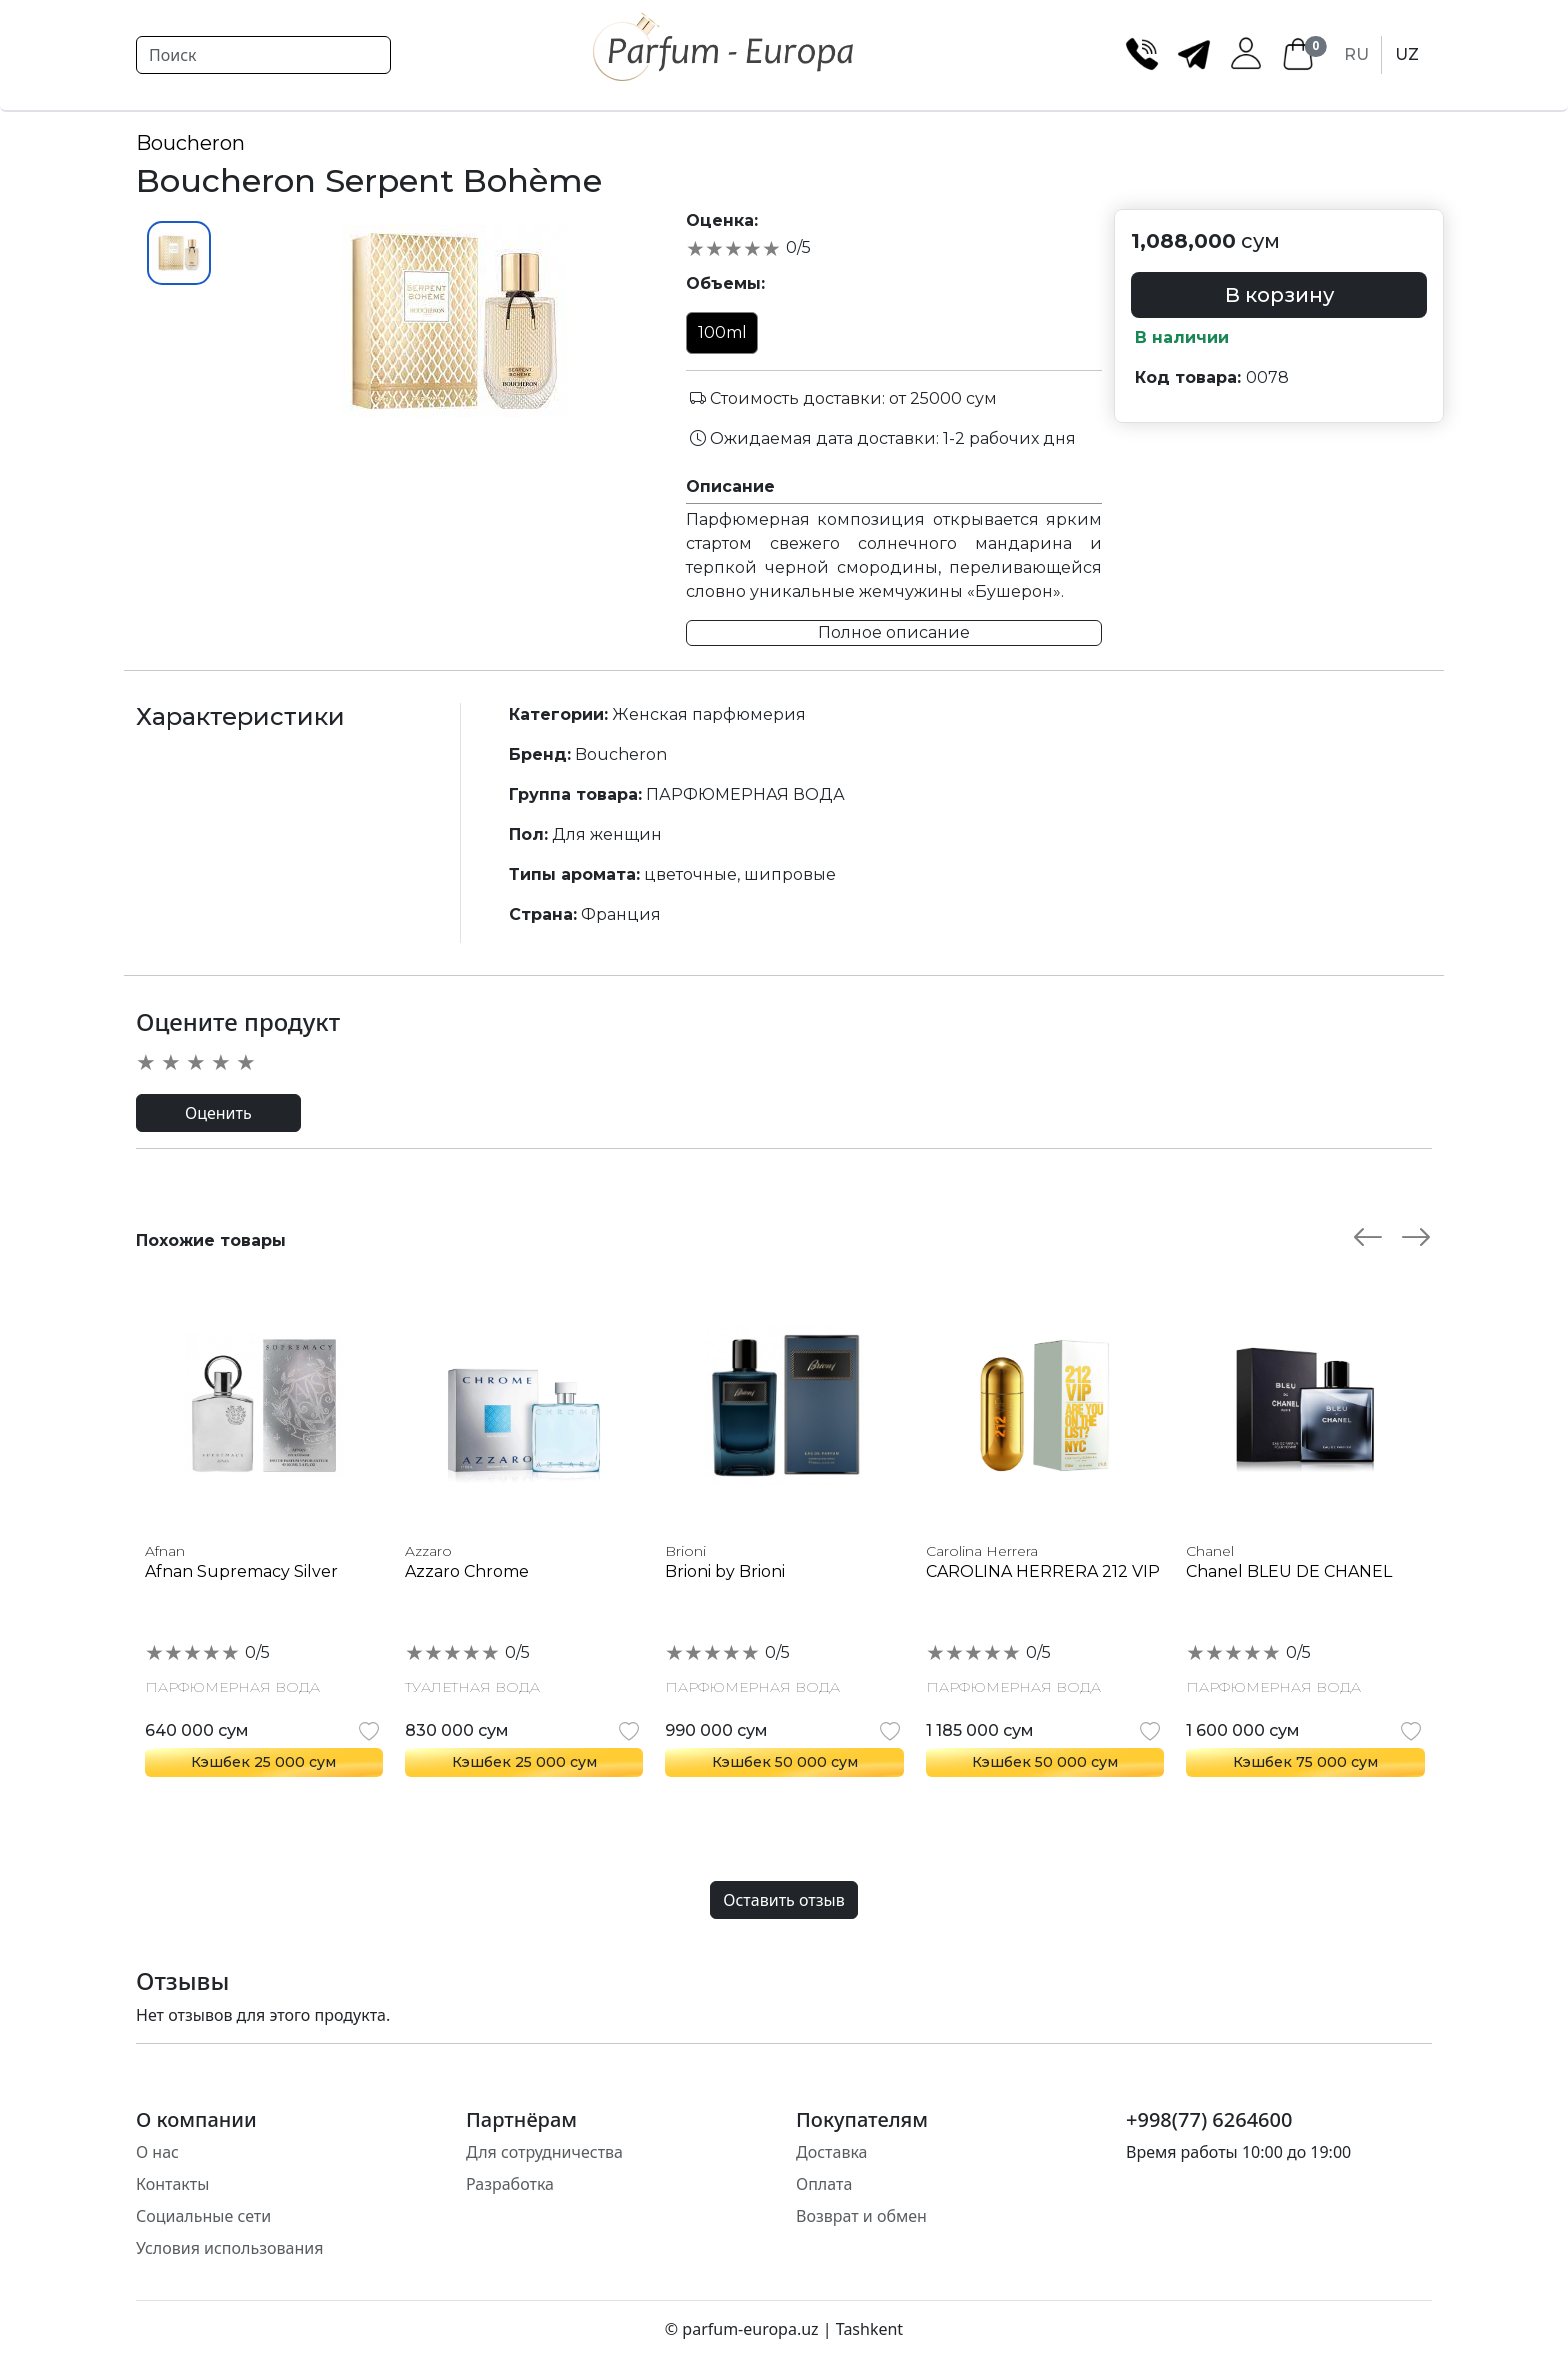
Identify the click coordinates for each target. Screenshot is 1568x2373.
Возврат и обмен (861, 2216)
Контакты (172, 2184)
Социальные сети (203, 2216)
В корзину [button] (1279, 295)
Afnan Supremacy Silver (241, 1571)
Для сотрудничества (544, 2152)
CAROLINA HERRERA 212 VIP (1043, 1571)
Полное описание (894, 632)
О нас (157, 2152)
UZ (1407, 54)
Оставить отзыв (783, 1900)
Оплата (824, 2184)
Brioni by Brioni (725, 1571)
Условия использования (229, 2248)
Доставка (832, 2152)
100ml (722, 332)
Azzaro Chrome (467, 1571)
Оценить (218, 1113)
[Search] (263, 55)
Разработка (510, 2184)
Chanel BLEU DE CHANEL (1289, 1571)
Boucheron (190, 143)
